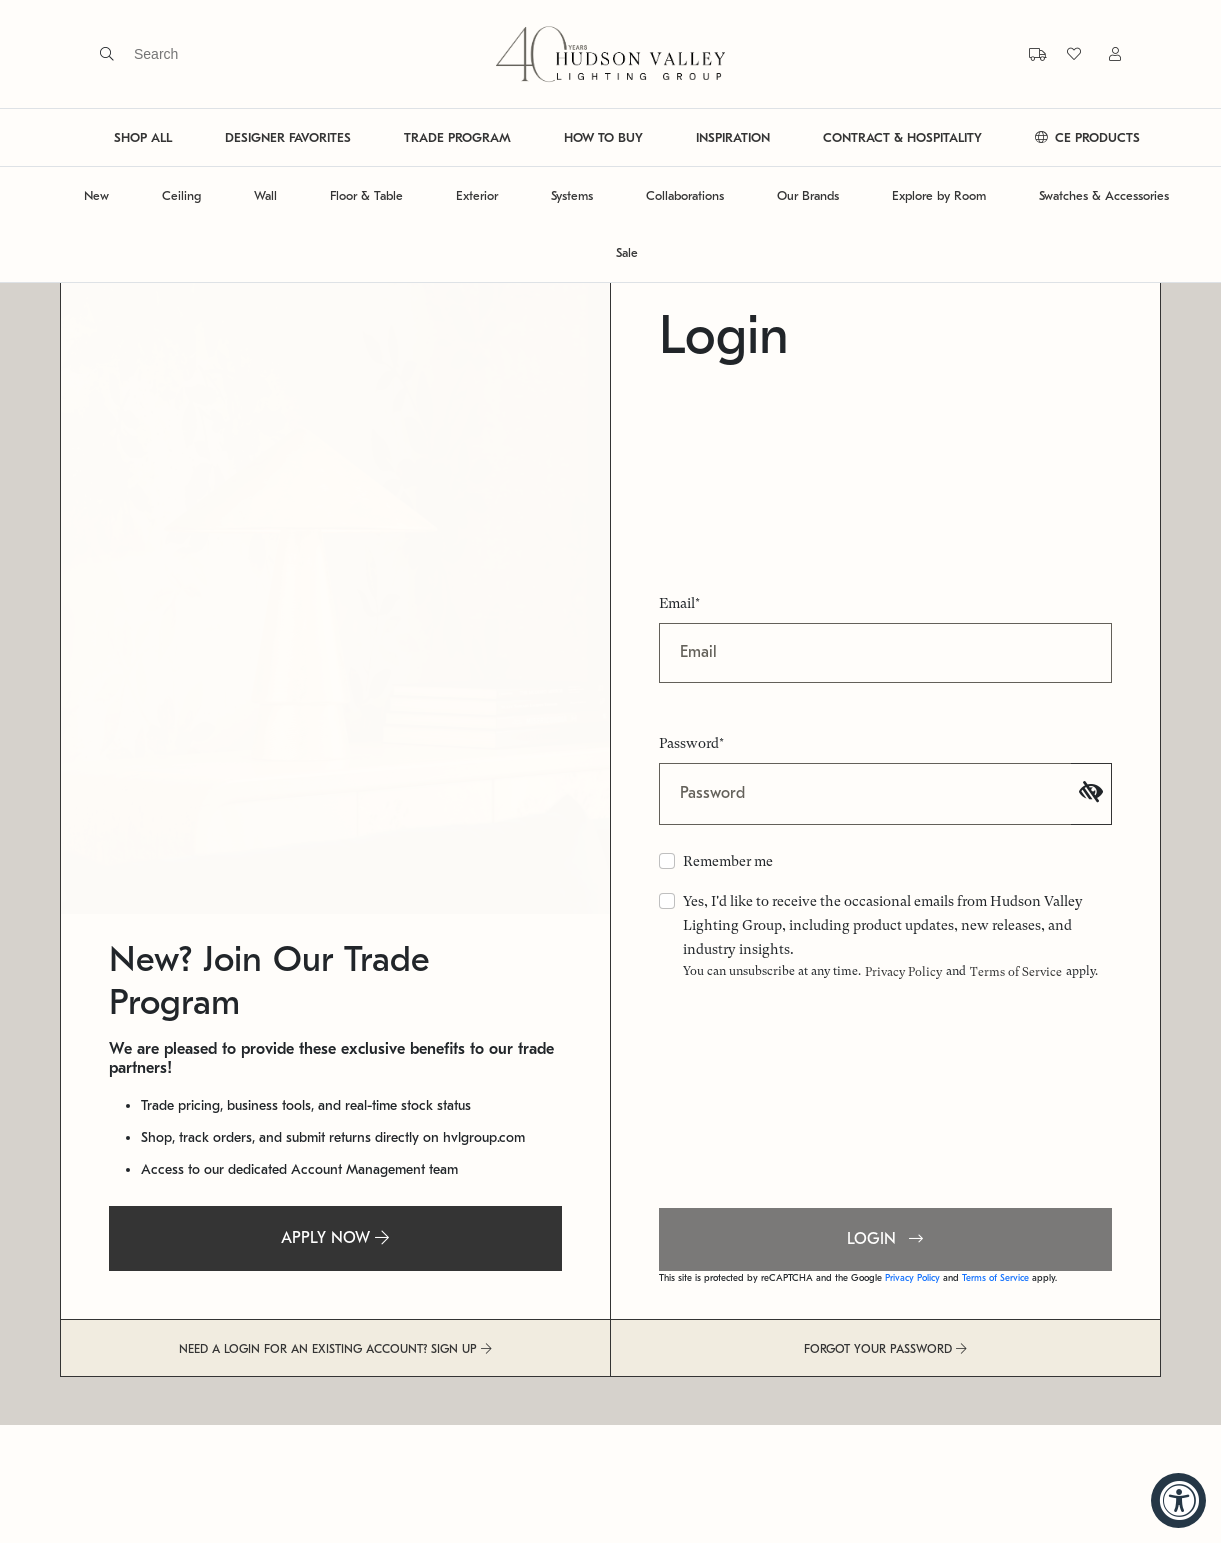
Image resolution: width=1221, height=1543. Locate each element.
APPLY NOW (335, 1238)
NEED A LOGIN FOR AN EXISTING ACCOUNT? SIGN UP (335, 1349)
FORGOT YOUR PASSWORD (885, 1349)
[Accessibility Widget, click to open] (1178, 1500)
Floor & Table (366, 195)
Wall (265, 195)
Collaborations (685, 195)
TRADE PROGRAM (457, 137)
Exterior (477, 195)
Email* (679, 603)
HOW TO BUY (603, 137)
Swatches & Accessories (1104, 195)
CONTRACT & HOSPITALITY (902, 137)
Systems (572, 195)
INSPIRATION (733, 137)
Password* (691, 743)
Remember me (728, 861)
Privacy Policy (903, 972)
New (96, 195)
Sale (627, 252)
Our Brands (808, 195)
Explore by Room (939, 195)
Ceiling (181, 195)
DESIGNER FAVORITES (288, 137)
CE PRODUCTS (1087, 137)
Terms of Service (1016, 972)
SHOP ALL (143, 137)
